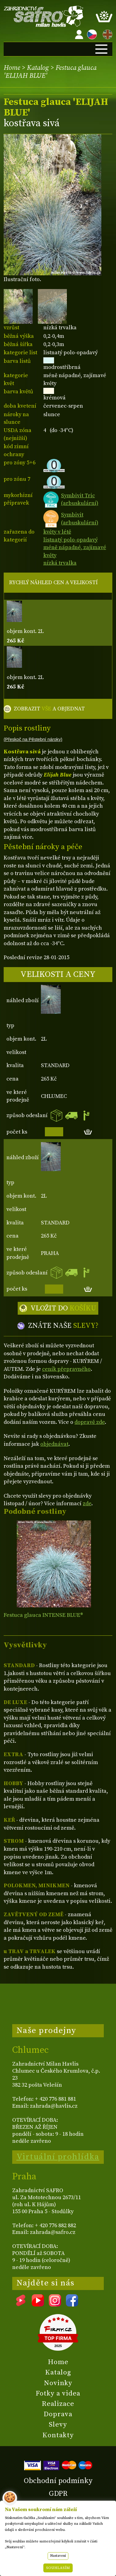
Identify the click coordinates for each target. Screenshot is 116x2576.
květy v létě (57, 531)
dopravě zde (89, 1422)
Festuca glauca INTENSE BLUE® (43, 1615)
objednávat (54, 1444)
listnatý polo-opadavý (70, 539)
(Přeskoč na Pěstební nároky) (33, 739)
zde (87, 1503)
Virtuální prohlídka (58, 2157)
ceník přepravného (66, 1369)
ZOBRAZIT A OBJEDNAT (49, 709)
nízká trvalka (60, 562)
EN (106, 33)
